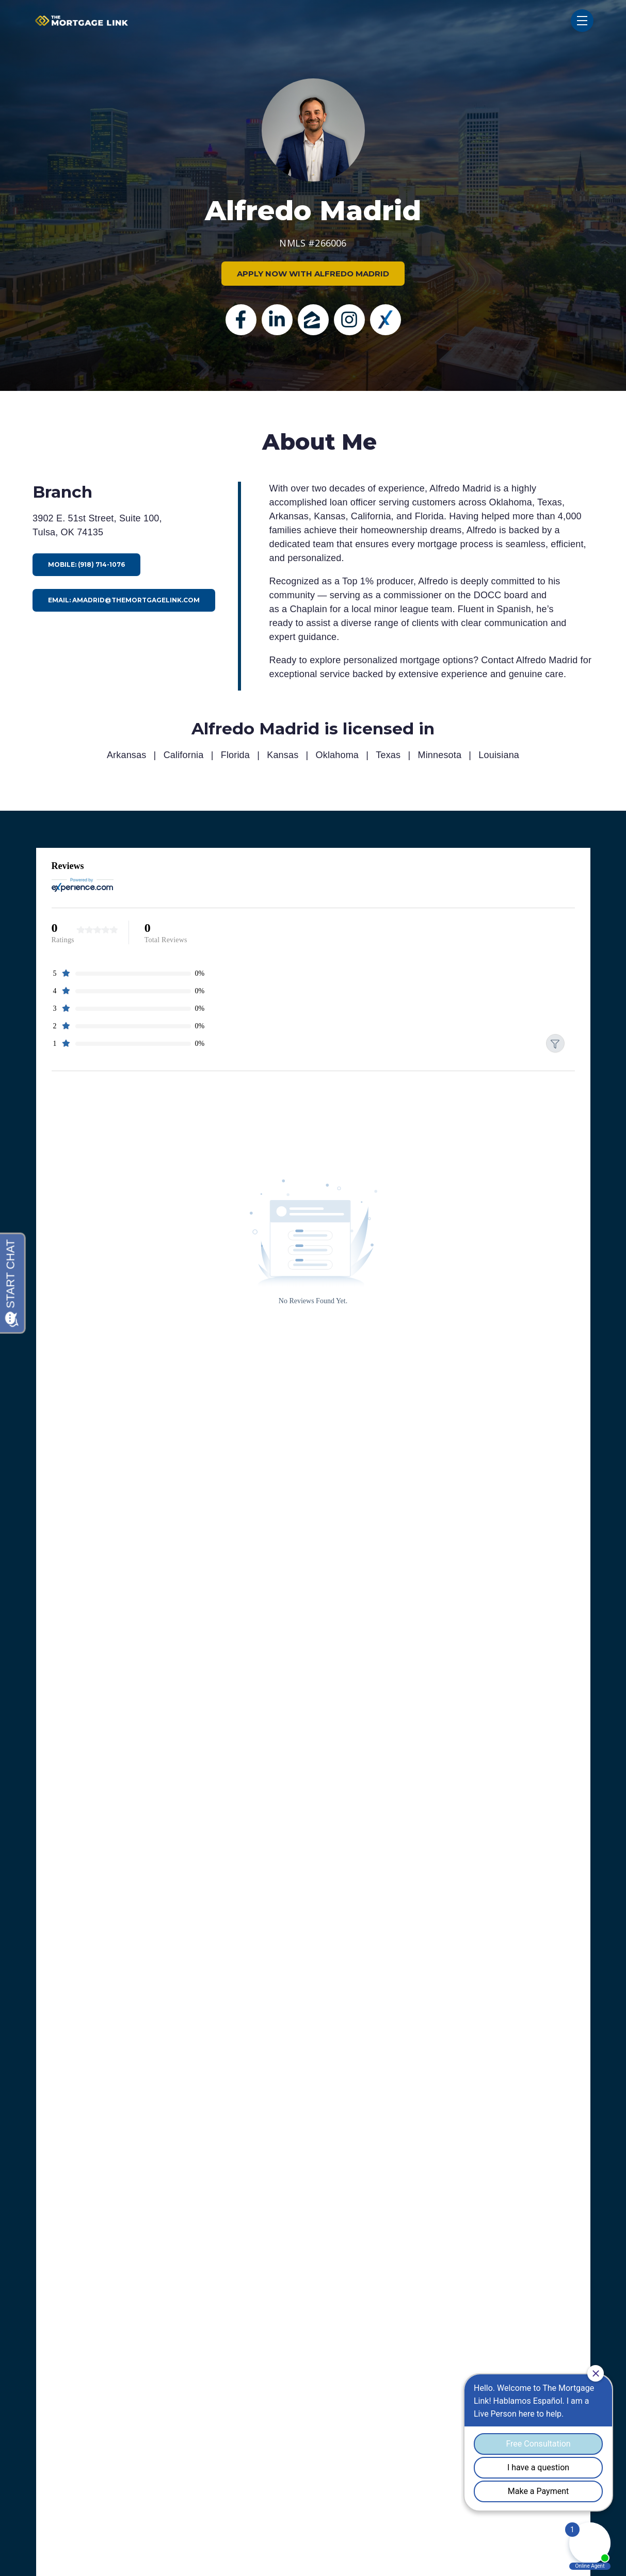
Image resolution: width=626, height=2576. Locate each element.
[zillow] (313, 319)
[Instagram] (349, 319)
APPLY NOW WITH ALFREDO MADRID (313, 273)
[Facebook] (241, 319)
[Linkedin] (277, 319)
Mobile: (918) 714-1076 (86, 564)
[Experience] (385, 319)
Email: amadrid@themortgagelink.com (124, 600)
